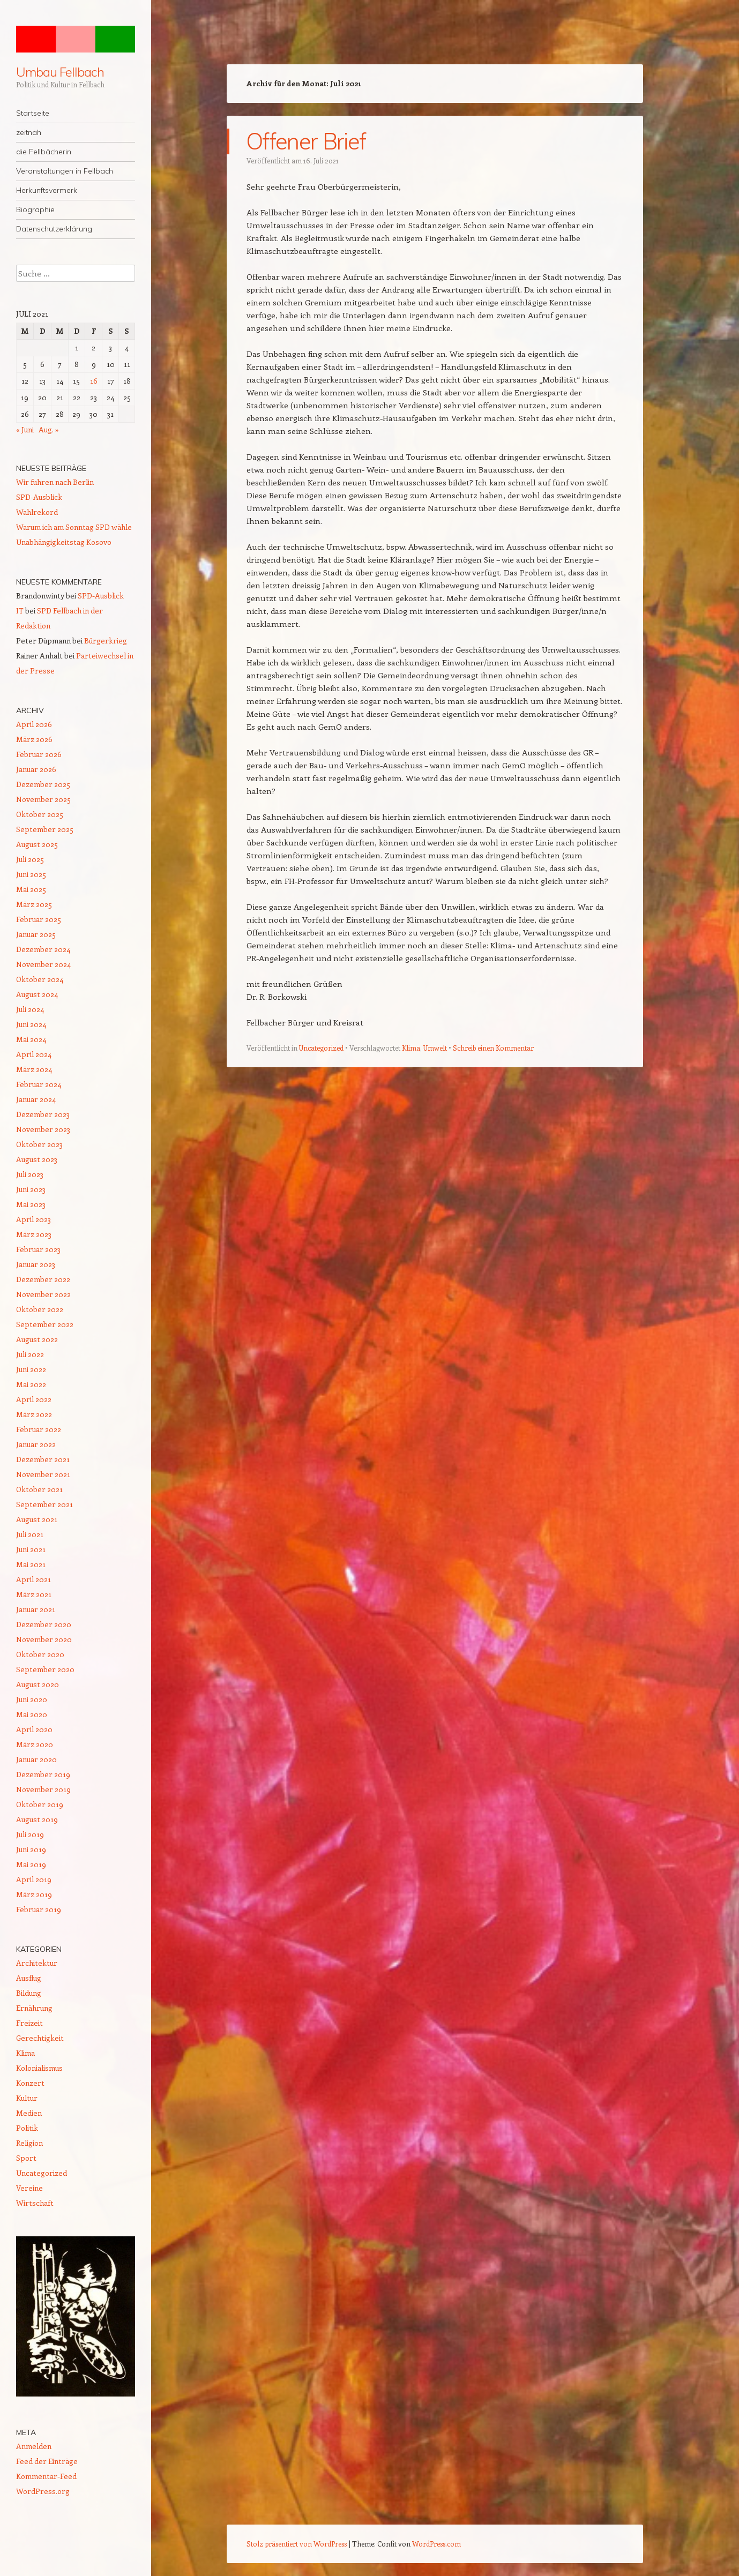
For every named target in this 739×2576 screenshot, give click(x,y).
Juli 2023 (29, 1174)
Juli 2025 (30, 859)
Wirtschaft (35, 2203)
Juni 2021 (31, 1549)
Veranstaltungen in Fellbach (64, 171)
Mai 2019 (31, 1864)
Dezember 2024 (43, 949)
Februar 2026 (39, 754)
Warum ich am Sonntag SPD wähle (74, 527)
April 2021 (33, 1579)
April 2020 (34, 1729)
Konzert (30, 2083)
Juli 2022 (30, 1354)
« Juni (25, 429)
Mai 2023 (31, 1204)
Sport (26, 2158)
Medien (29, 2113)
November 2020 (44, 1639)
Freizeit (29, 2023)
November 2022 (43, 1294)
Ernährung (34, 2008)
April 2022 (33, 1399)
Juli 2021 (29, 1534)
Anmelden (33, 2446)
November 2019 (43, 1789)
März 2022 (34, 1414)
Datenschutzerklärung (54, 229)
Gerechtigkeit (40, 2038)
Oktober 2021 (39, 1489)
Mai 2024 (31, 1039)
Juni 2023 (31, 1189)
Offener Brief (305, 141)
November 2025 (43, 799)
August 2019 (37, 1819)
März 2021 (33, 1594)
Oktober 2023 (39, 1144)
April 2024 (33, 1054)
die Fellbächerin (43, 151)
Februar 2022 (38, 1429)
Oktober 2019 (39, 1804)
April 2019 (33, 1879)
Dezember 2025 (43, 784)
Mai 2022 (31, 1384)
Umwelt (435, 1047)
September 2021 (44, 1504)
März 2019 (34, 1894)
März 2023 (33, 1234)
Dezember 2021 (43, 1459)
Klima (411, 1047)
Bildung (28, 1993)
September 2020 (45, 1669)
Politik (27, 2128)
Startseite (32, 113)
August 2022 (37, 1339)
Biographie (35, 209)
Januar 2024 (36, 1099)
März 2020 (34, 1744)
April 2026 (34, 724)
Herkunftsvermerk (46, 190)
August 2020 (37, 1684)
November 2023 (43, 1129)
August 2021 (36, 1519)
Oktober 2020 (40, 1654)
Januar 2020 (36, 1759)
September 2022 (44, 1324)
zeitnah (28, 132)
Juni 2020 (31, 1699)
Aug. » (49, 429)
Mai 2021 (31, 1564)
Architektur (36, 1963)
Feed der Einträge (47, 2461)
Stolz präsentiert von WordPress (297, 2543)
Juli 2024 (30, 1009)
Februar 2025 (38, 919)
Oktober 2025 (39, 814)
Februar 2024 (38, 1084)
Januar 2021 (35, 1609)
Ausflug (28, 1978)
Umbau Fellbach (60, 72)
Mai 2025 (31, 889)
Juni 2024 (31, 1024)
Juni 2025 (31, 874)
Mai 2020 (31, 1714)
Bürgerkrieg (105, 640)
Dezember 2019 (43, 1774)
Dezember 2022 (43, 1279)
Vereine (29, 2188)
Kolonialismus (39, 2068)
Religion (29, 2143)
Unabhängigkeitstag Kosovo (63, 542)
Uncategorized (321, 1047)
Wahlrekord (37, 512)
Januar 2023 (35, 1264)
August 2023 (36, 1159)
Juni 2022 (31, 1369)
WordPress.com (436, 2543)
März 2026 (34, 739)
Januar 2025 (36, 934)
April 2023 (33, 1219)
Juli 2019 (30, 1834)
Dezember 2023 (43, 1114)
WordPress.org (43, 2491)
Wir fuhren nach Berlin (55, 482)
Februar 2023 (38, 1249)
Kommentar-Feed (46, 2476)
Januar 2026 (36, 769)
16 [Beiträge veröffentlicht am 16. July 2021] (94, 381)
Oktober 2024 (39, 979)
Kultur (27, 2098)
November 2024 (43, 964)
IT (20, 610)
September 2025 (44, 829)
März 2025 (34, 904)
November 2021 (43, 1474)
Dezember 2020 (43, 1624)
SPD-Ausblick (39, 497)
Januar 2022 (36, 1444)
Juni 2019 (31, 1849)
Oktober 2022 (39, 1309)
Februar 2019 (38, 1909)
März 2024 (34, 1069)
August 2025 (37, 844)
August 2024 (37, 994)
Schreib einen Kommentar (493, 1047)
